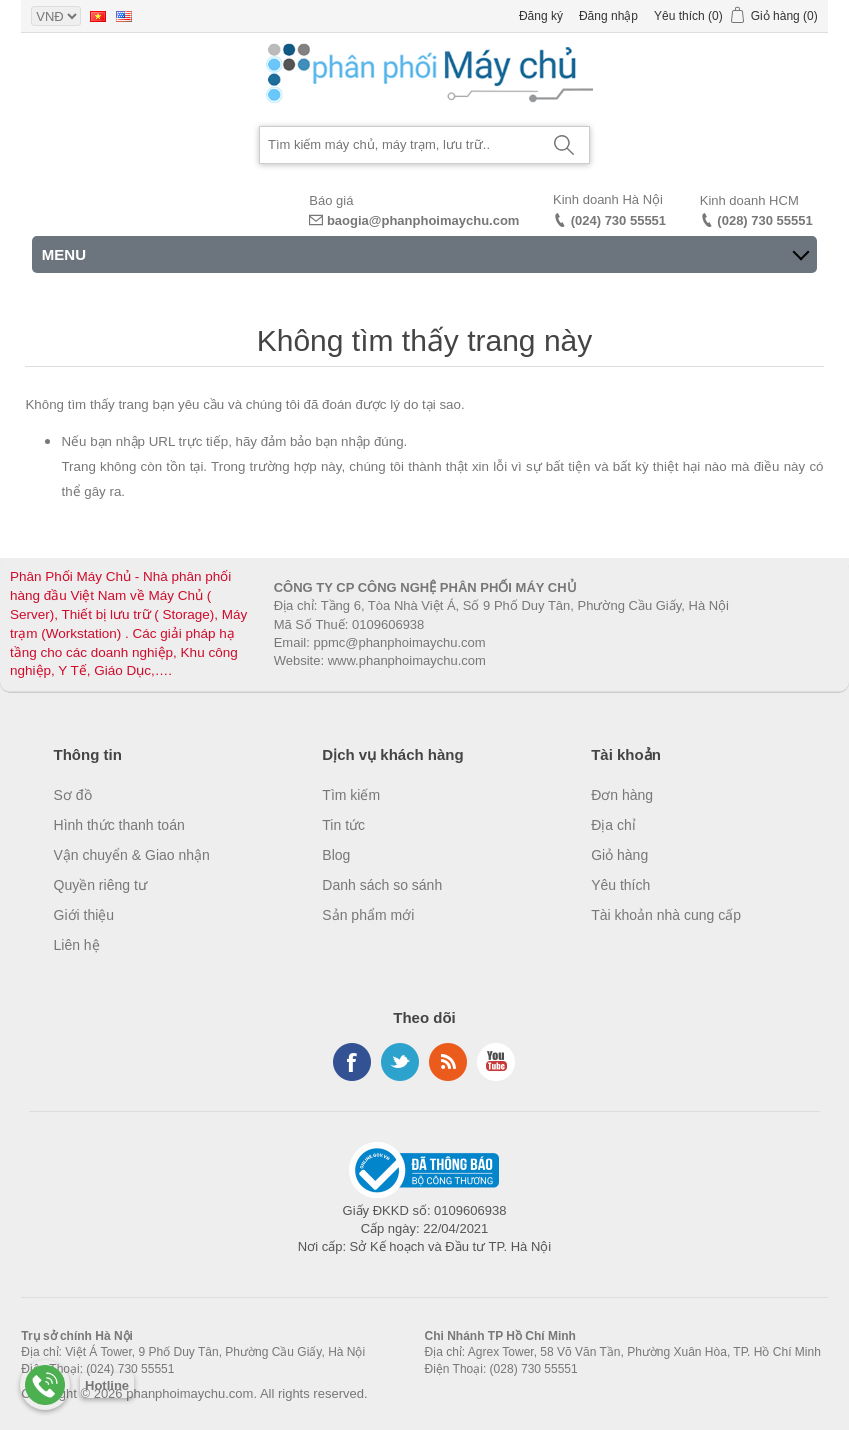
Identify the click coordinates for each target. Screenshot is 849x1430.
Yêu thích (620, 885)
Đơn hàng (622, 795)
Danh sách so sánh (382, 885)
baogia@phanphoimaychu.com (423, 220)
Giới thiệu (84, 915)
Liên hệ (77, 945)
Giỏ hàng (619, 855)
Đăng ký (541, 16)
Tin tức (343, 825)
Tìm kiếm (351, 795)
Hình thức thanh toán (119, 825)
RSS (448, 1062)
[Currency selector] (56, 16)
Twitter (400, 1062)
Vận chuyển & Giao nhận (132, 855)
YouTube (496, 1062)
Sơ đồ (73, 795)
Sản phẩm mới (368, 915)
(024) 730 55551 (618, 220)
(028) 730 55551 (764, 220)
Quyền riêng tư (100, 885)
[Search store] (400, 145)
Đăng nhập (608, 16)
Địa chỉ (613, 825)
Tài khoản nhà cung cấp (666, 915)
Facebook (352, 1062)
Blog (336, 855)
